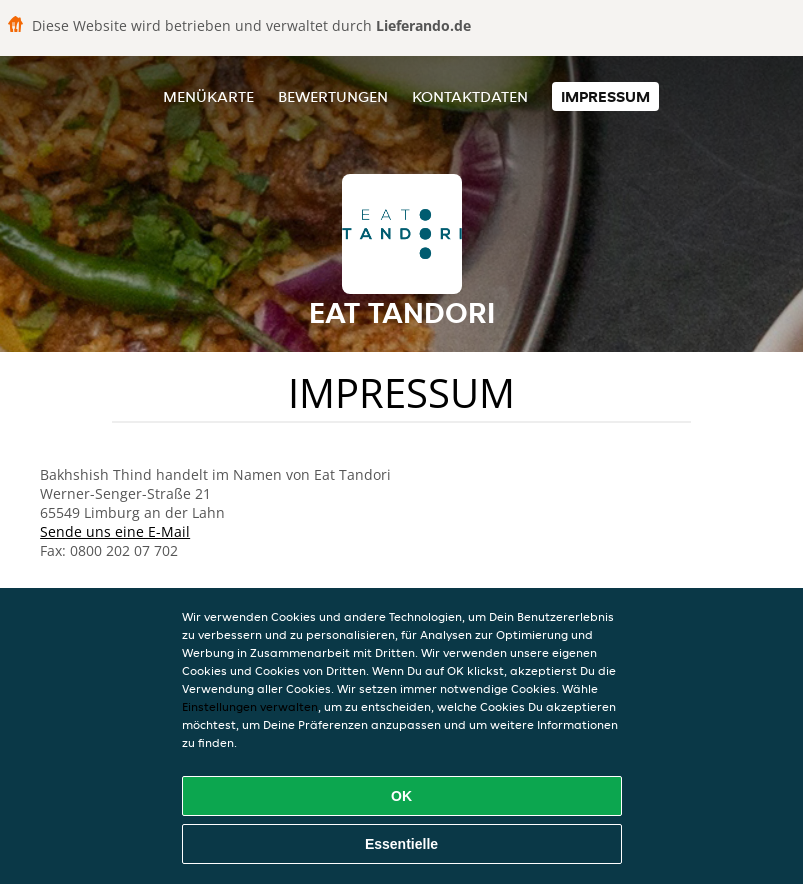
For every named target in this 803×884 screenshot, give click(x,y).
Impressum (605, 96)
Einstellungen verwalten (250, 706)
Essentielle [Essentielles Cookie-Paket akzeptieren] (401, 844)
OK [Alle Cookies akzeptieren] (401, 796)
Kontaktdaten (470, 96)
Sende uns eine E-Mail (115, 531)
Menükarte (208, 96)
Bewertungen (333, 96)
